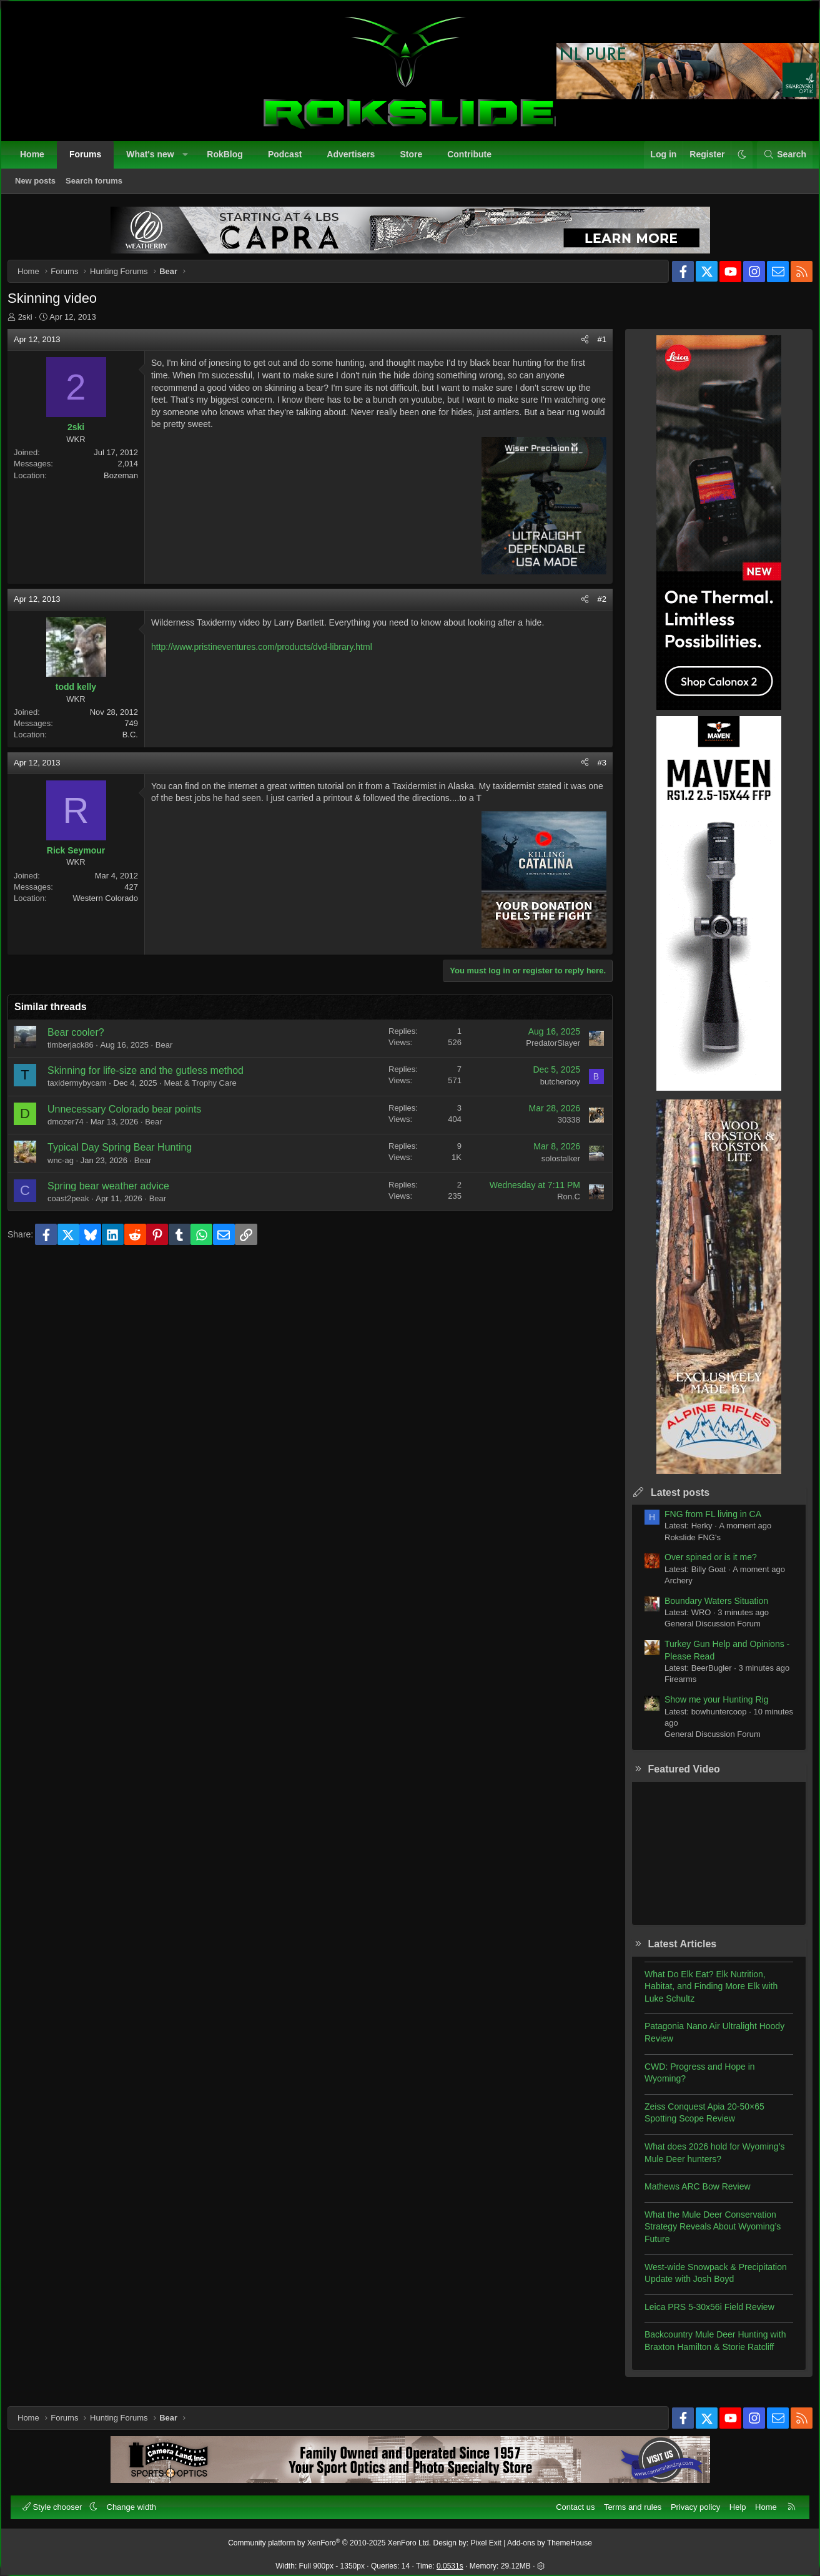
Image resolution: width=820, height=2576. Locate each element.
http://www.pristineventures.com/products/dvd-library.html (270, 656)
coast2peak (77, 1207)
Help (732, 2501)
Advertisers (356, 160)
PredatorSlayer (544, 1051)
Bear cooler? (84, 1041)
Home (38, 160)
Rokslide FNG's (684, 1546)
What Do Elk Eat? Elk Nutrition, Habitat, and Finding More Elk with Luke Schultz (702, 1995)
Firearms (672, 1688)
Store (416, 160)
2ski (34, 325)
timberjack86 (79, 1053)
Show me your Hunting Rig (708, 1708)
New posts (41, 186)
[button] (190, 160)
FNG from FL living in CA (704, 1523)
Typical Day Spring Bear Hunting (128, 1156)
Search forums (99, 186)
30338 (560, 1128)
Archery (670, 1589)
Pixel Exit (486, 2538)
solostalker (552, 1167)
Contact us (569, 2501)
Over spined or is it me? (702, 1566)
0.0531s (450, 2561)
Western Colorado (114, 907)
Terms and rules (627, 2501)
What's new (155, 160)
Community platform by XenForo (329, 2538)
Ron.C (559, 1205)
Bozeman (129, 484)
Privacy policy (689, 2501)
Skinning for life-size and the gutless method (154, 1079)
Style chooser (59, 2501)
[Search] (779, 160)
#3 (593, 771)
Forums (91, 160)
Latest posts (671, 1501)
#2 (593, 607)
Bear (172, 1053)
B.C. (139, 743)
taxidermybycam (86, 1091)
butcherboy (551, 1090)
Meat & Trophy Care (208, 1091)
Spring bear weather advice (117, 1194)
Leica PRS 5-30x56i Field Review (701, 2316)
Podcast (290, 160)
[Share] (576, 348)
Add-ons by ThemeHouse (549, 2538)
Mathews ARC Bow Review (689, 2195)
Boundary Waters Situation (707, 1610)
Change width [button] (137, 2501)
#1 (593, 348)
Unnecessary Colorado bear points (133, 1118)
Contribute (475, 160)
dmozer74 (74, 1130)
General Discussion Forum (704, 1632)
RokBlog (230, 160)
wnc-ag (69, 1169)
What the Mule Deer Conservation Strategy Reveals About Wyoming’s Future (704, 2235)
